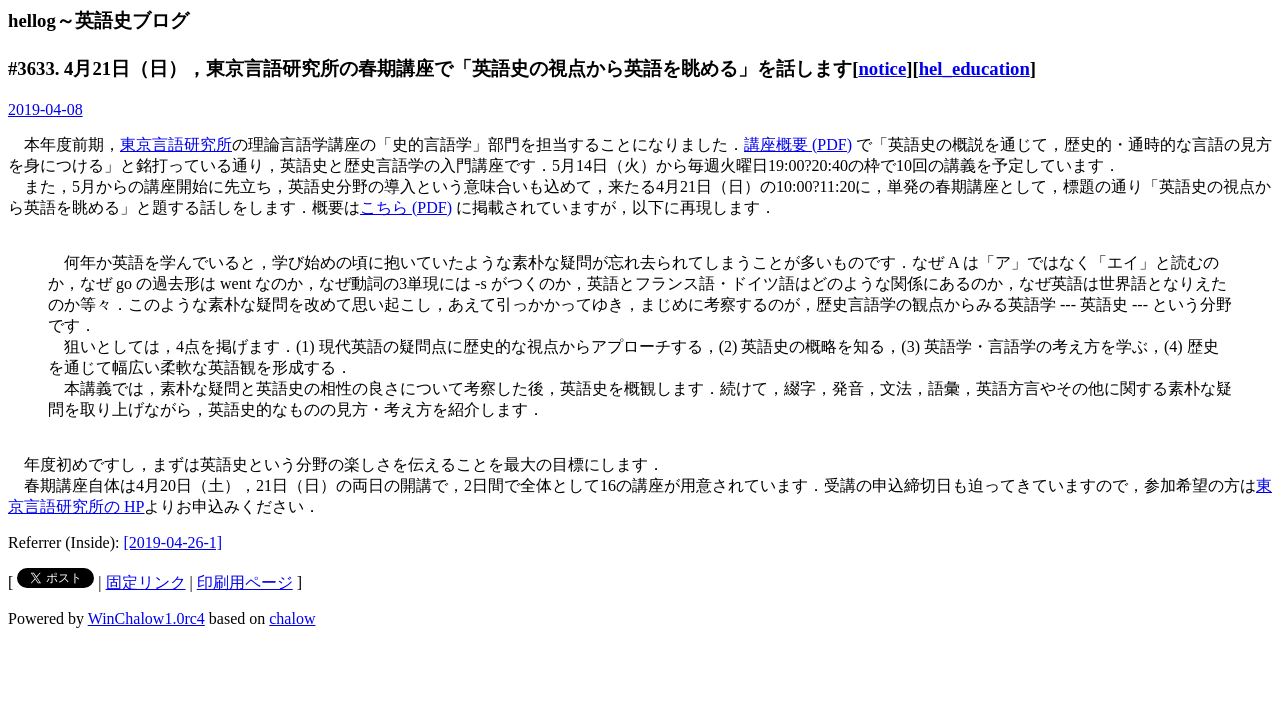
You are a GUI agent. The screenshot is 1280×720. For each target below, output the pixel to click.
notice (882, 68)
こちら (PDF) (406, 207)
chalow (292, 618)
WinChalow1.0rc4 (146, 618)
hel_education (974, 68)
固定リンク (146, 582)
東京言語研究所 (176, 144)
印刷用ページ (245, 582)
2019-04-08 (45, 109)
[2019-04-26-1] (173, 542)
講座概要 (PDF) (798, 144)
